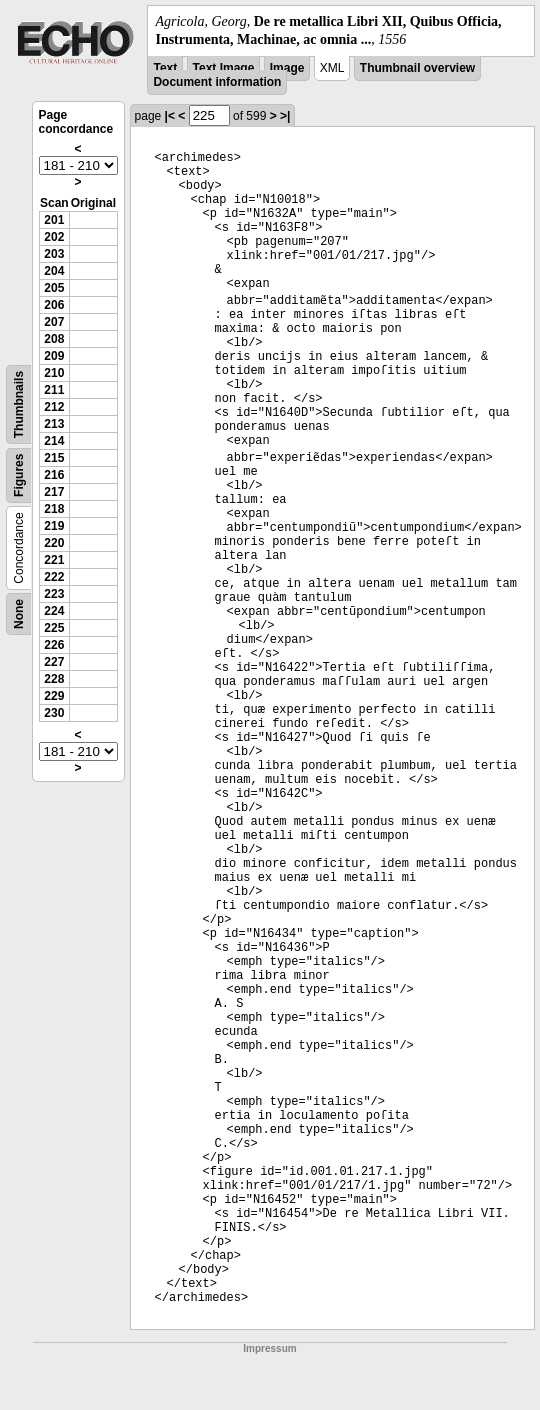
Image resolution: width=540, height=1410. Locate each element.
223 (54, 594)
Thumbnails (19, 404)
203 (54, 254)
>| (285, 116)
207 (54, 322)
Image (287, 68)
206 (54, 305)
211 (54, 390)
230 (54, 713)
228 (54, 679)
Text (165, 68)
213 (54, 424)
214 (54, 441)
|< (170, 116)
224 (54, 611)
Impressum (269, 1348)
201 (54, 220)
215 (54, 458)
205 (54, 288)
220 (54, 543)
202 (54, 237)
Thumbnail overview (417, 68)
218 (54, 509)
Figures (19, 475)
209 (54, 356)
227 (54, 662)
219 (54, 526)
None (19, 614)
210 (54, 373)
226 (54, 645)
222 (54, 577)
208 (54, 339)
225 (54, 628)
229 (54, 696)
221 (54, 560)
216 (54, 475)
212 (54, 407)
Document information (217, 82)
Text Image (224, 68)
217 (54, 492)
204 (54, 271)
